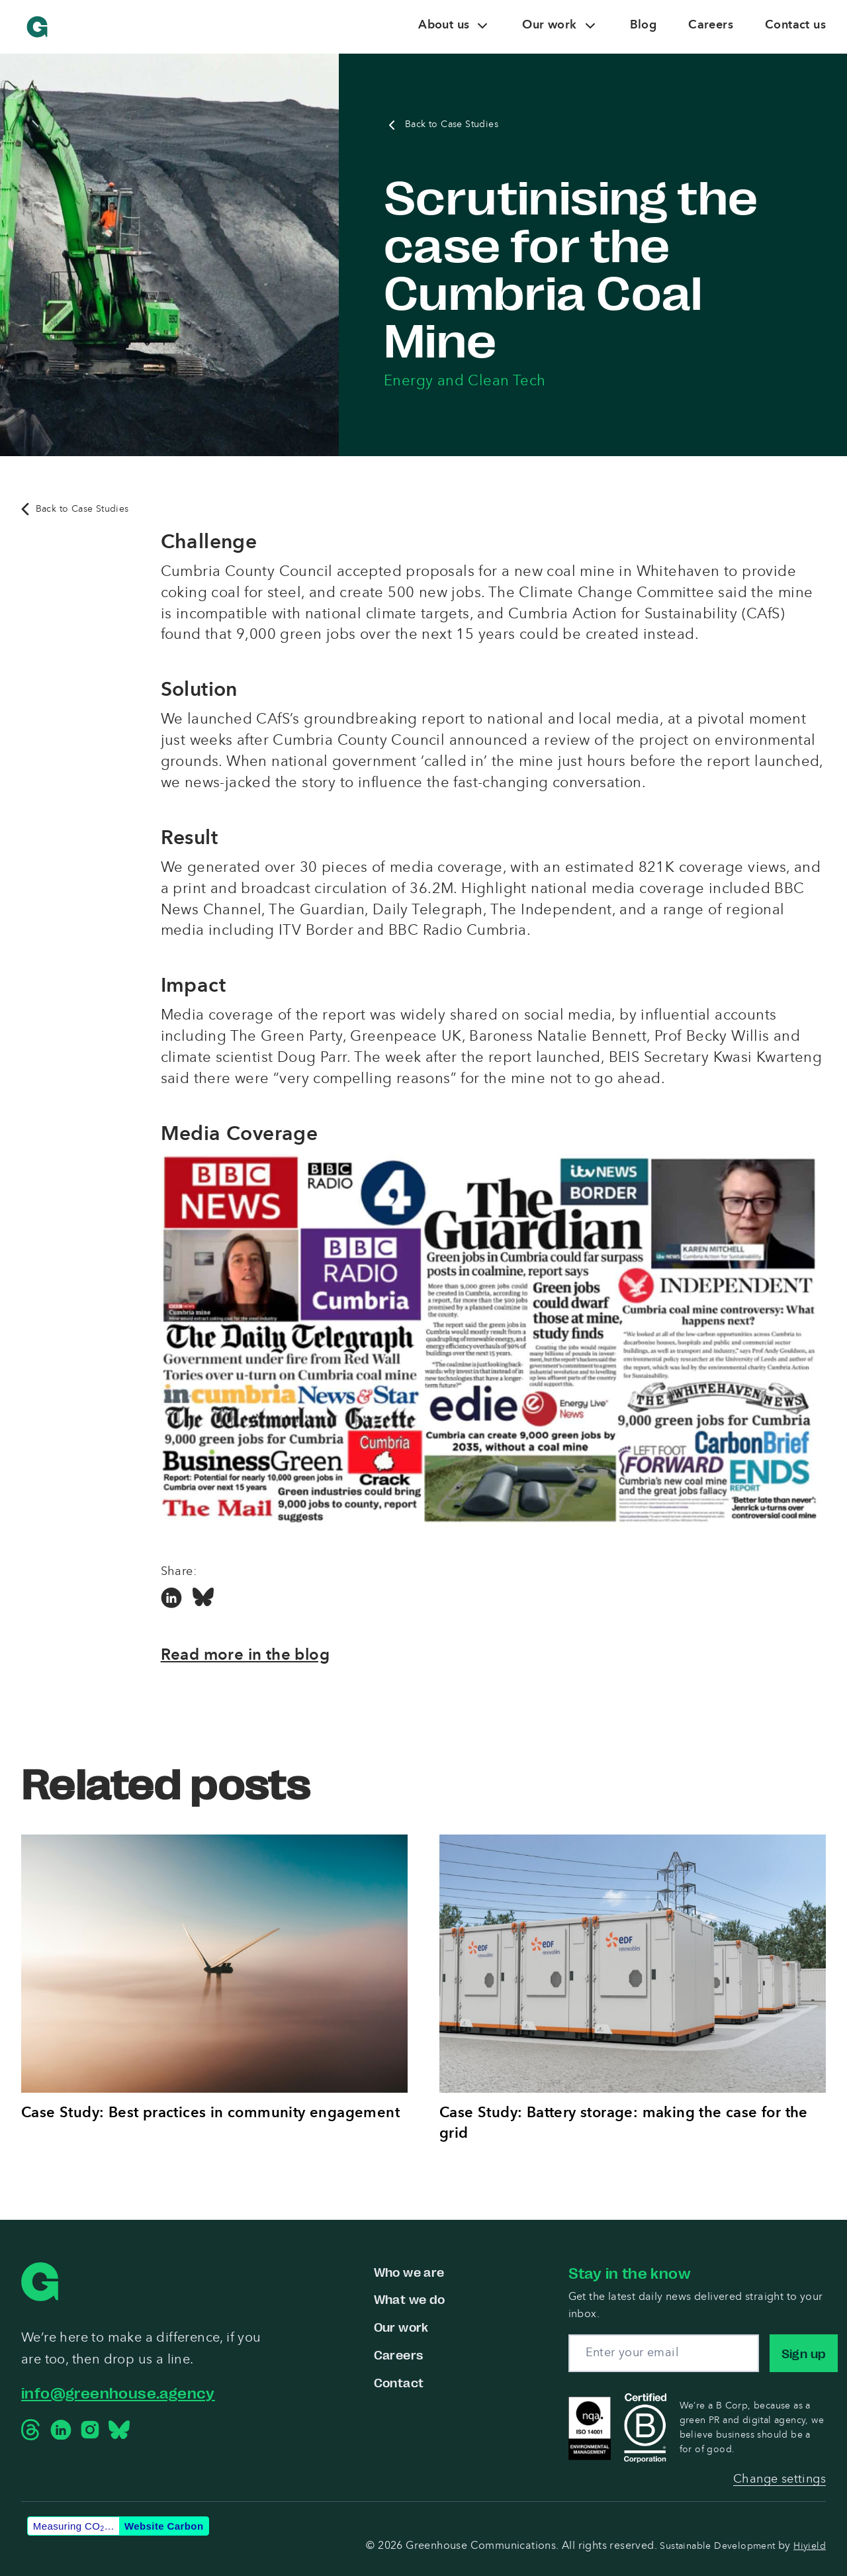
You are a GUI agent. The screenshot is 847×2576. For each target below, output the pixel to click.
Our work (401, 2327)
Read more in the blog (245, 1656)
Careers (399, 2354)
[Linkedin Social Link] (171, 1598)
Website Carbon (164, 2526)
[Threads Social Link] (31, 2429)
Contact (399, 2382)
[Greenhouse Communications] (37, 27)
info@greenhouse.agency (118, 2392)
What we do (409, 2299)
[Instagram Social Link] (90, 2429)
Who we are (409, 2271)
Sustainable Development (719, 2546)
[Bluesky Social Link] (203, 1598)
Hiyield (809, 2546)
